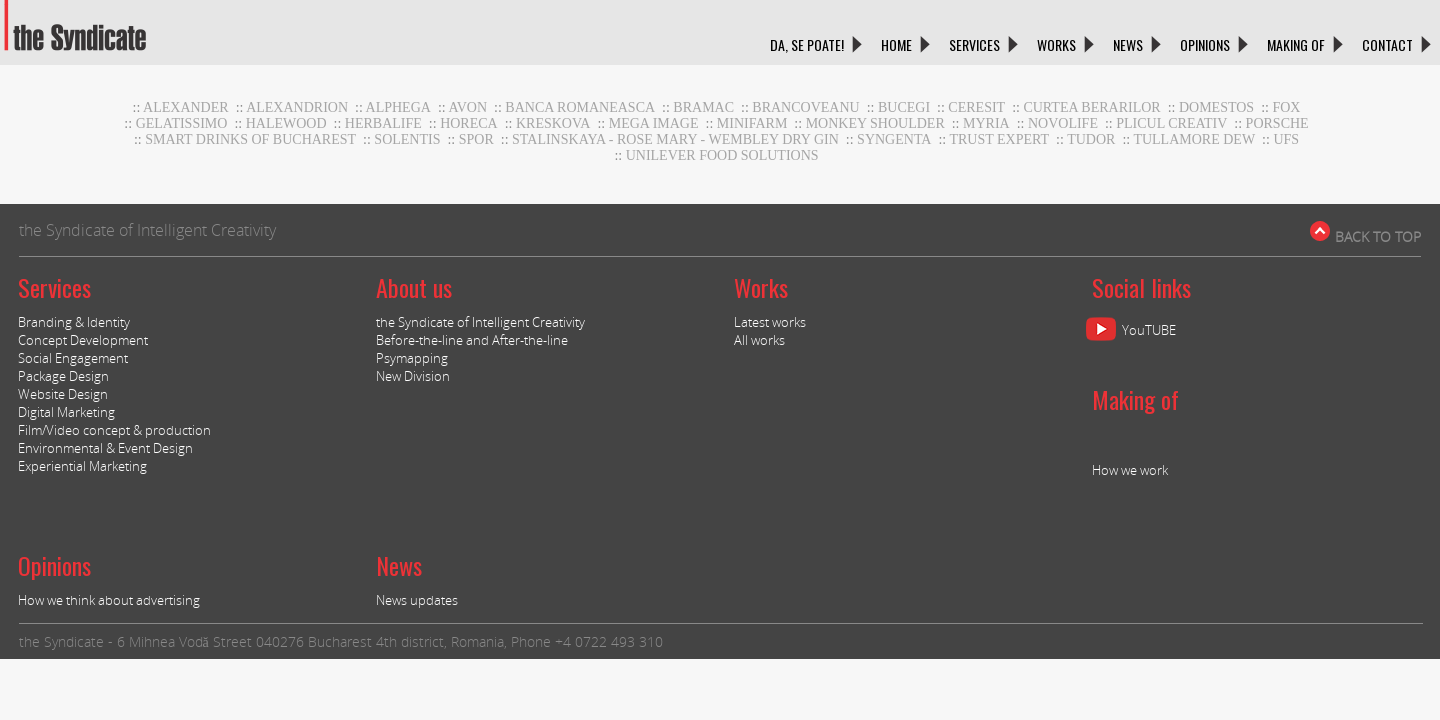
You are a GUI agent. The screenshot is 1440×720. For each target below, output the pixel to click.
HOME (896, 44)
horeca (469, 123)
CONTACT (1387, 44)
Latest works (770, 322)
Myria (986, 123)
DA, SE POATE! (807, 44)
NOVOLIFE (1063, 123)
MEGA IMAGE (654, 123)
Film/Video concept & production (114, 430)
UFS (1286, 139)
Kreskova (553, 123)
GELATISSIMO (182, 123)
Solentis (407, 139)
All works (759, 340)
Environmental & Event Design (105, 448)
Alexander (186, 107)
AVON (467, 107)
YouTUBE (1149, 330)
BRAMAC (703, 107)
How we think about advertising (109, 600)
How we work (1130, 470)
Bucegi (904, 107)
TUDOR (1091, 139)
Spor (476, 139)
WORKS (1056, 44)
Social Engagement (73, 358)
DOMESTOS (1216, 107)
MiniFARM (752, 123)
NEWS (1128, 44)
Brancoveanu (805, 107)
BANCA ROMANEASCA (580, 107)
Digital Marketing (66, 412)
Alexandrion (297, 107)
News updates (417, 600)
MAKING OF (1296, 44)
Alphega (398, 107)
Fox (1286, 107)
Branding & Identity (74, 322)
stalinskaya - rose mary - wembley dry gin (675, 139)
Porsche (1277, 123)
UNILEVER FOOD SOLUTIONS (722, 155)
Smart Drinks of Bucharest (250, 139)
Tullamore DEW (1194, 139)
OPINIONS (1205, 44)
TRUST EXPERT (999, 139)
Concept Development (83, 340)
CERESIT (976, 107)
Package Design (63, 376)
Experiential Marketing (82, 466)
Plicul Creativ (1171, 123)
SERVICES (974, 44)
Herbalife (383, 123)
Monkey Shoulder (875, 123)
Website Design (63, 394)
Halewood (286, 123)
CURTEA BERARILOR (1091, 107)
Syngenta (894, 139)
